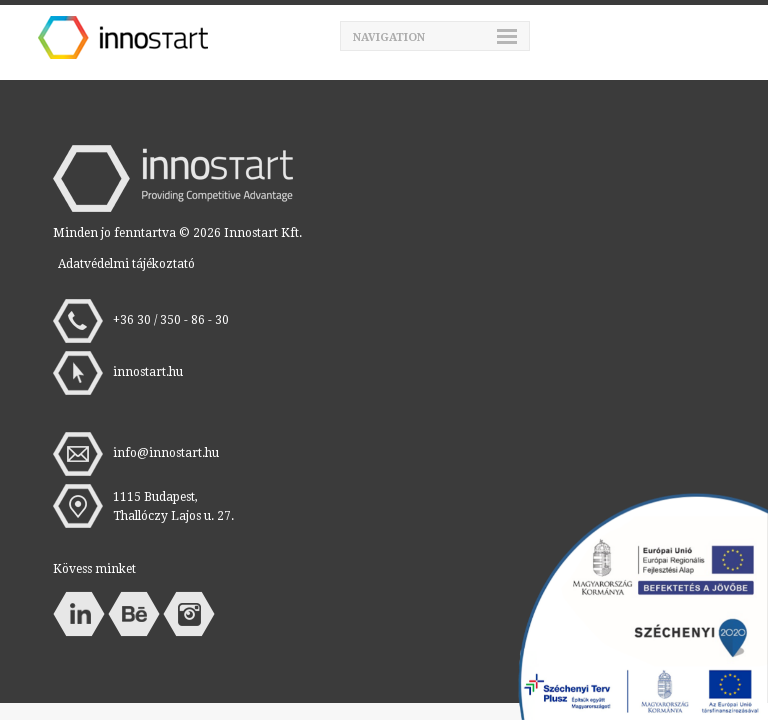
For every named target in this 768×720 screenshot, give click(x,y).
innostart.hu (148, 372)
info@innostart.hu (166, 453)
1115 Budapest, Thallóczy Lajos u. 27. (173, 506)
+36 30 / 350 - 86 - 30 (171, 320)
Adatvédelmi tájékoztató (126, 264)
